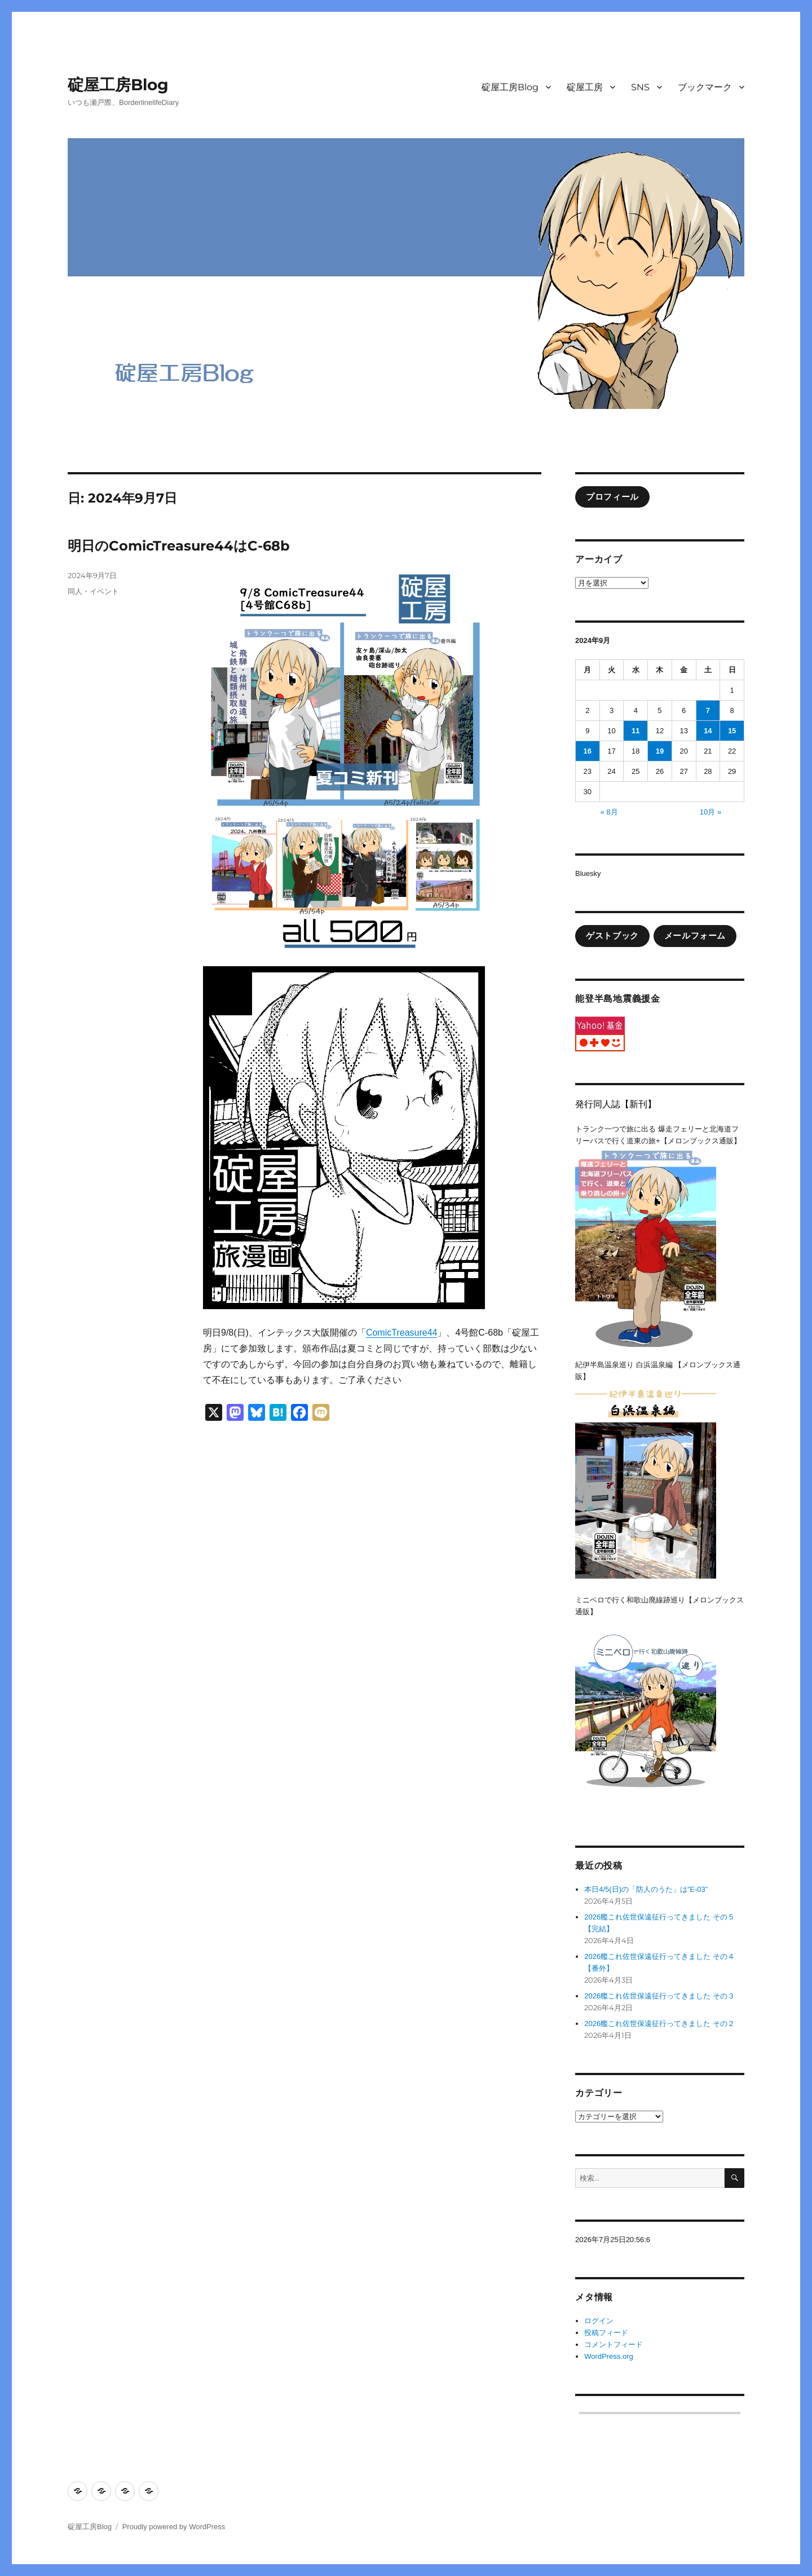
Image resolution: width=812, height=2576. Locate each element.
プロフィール (612, 497)
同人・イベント (93, 591)
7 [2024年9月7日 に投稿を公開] (708, 710)
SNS (640, 87)
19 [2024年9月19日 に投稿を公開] (660, 751)
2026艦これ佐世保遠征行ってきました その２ (659, 2023)
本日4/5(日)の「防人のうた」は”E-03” (646, 1889)
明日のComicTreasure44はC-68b (179, 546)
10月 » (710, 812)
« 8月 (608, 812)
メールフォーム (695, 936)
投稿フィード (606, 2332)
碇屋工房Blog (118, 84)
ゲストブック (612, 936)
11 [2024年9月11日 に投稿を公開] (635, 730)
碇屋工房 (585, 87)
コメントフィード (613, 2344)
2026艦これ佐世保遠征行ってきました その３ (659, 1996)
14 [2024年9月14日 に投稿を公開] (708, 730)
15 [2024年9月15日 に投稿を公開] (732, 730)
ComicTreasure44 (402, 1332)
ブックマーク (705, 87)
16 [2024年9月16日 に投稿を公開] (588, 751)
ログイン (599, 2321)
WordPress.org (608, 2356)
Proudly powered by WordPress (174, 2526)
